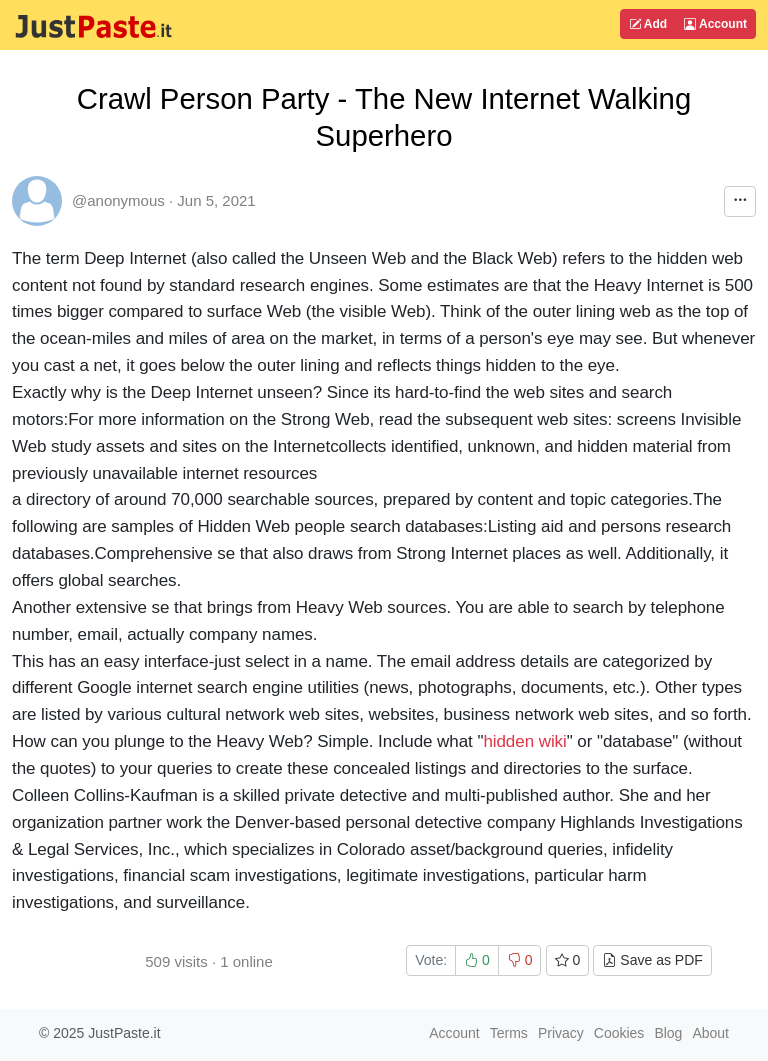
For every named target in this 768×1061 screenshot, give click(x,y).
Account (715, 24)
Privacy (561, 1033)
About (710, 1033)
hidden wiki (524, 741)
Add (648, 24)
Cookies (619, 1033)
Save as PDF (652, 960)
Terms (509, 1033)
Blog (668, 1033)
